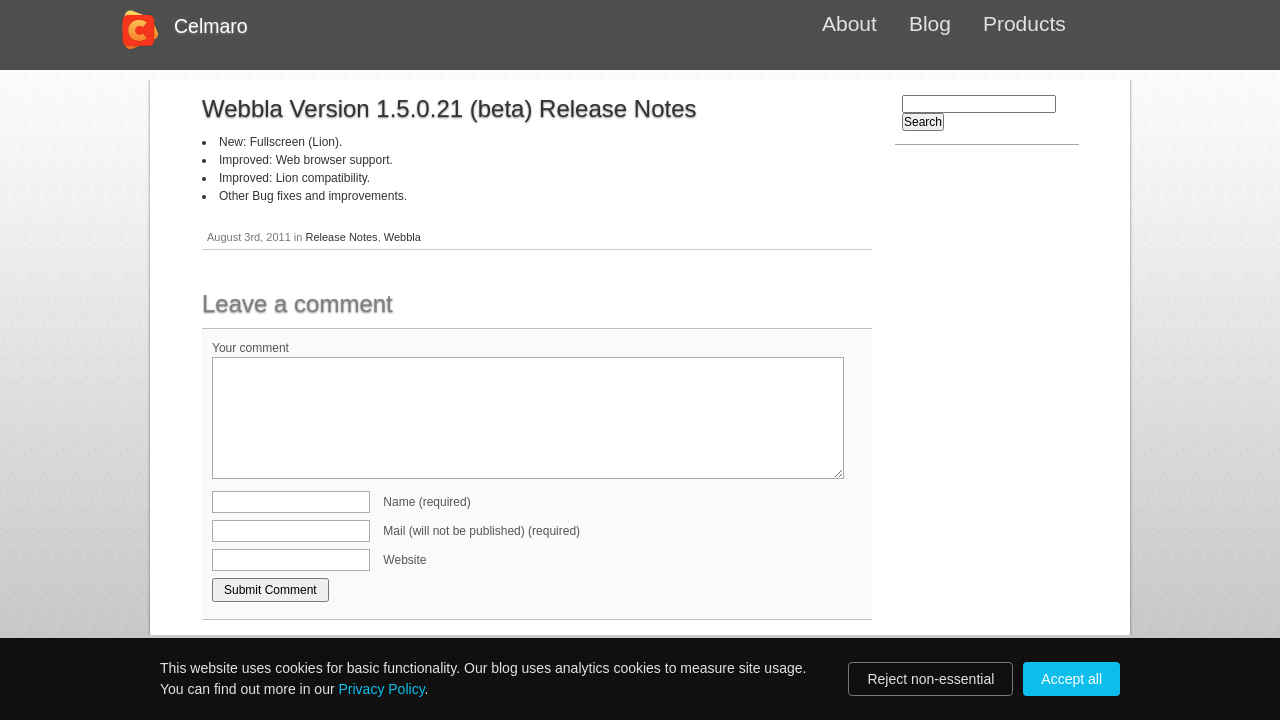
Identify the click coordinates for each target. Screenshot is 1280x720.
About (849, 23)
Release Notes (341, 237)
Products (1024, 23)
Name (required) (426, 502)
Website (404, 560)
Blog (930, 23)
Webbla (402, 237)
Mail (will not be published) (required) (481, 531)
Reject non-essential (930, 679)
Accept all (1071, 679)
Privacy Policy (382, 689)
